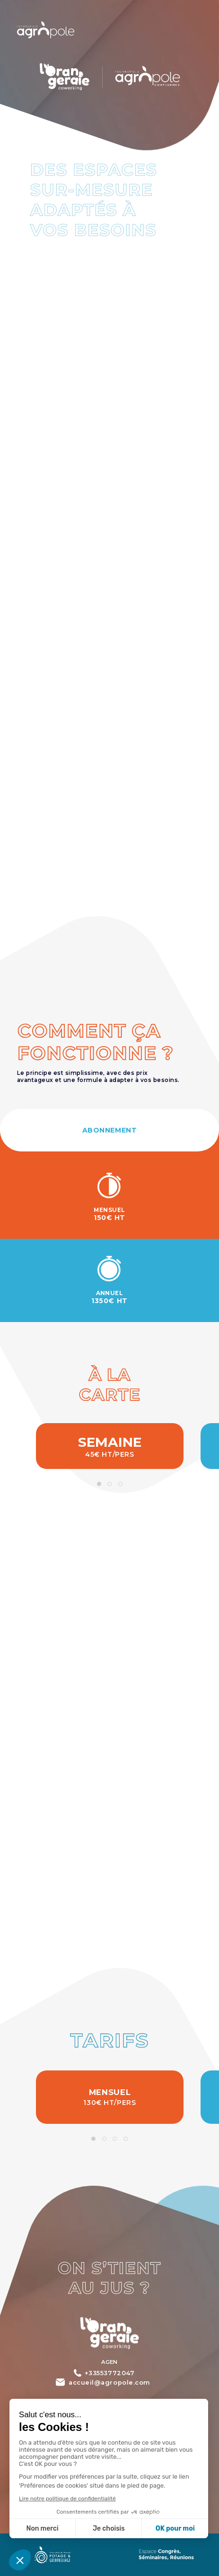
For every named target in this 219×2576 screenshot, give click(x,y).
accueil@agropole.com (109, 2382)
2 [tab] (109, 1484)
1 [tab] (99, 1484)
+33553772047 (109, 2373)
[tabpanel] (109, 1446)
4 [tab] (125, 2139)
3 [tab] (120, 1484)
